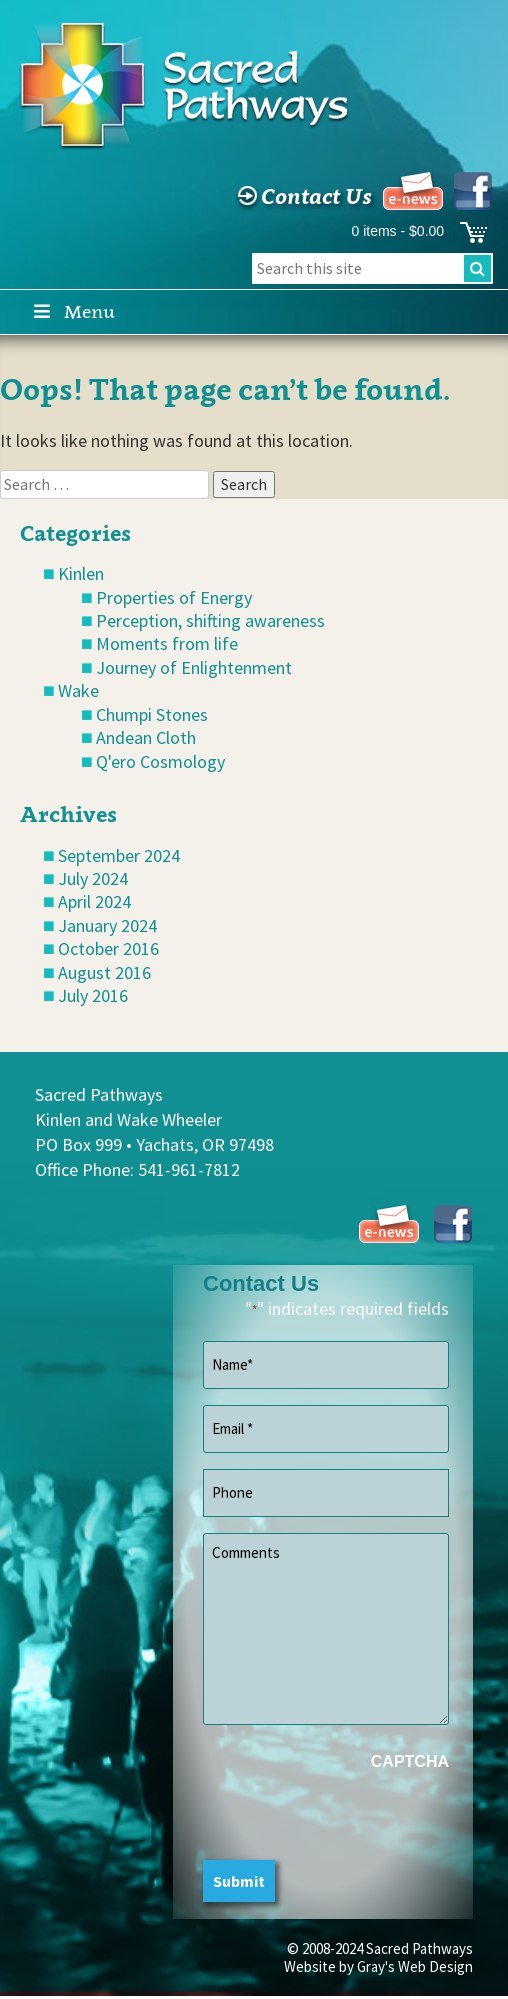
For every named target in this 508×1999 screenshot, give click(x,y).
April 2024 (94, 901)
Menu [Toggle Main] (72, 311)
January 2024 (107, 925)
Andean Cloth (146, 737)
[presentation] (355, 1821)
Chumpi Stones (152, 714)
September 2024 (119, 855)
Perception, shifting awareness (210, 620)
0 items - (397, 231)
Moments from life (167, 643)
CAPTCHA (410, 1761)
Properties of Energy (174, 597)
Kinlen (81, 573)
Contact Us (302, 196)
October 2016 (108, 948)
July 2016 (93, 995)
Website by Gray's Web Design (378, 1966)
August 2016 (104, 972)
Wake (78, 690)
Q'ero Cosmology (160, 761)
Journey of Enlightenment (194, 667)
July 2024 (93, 878)
